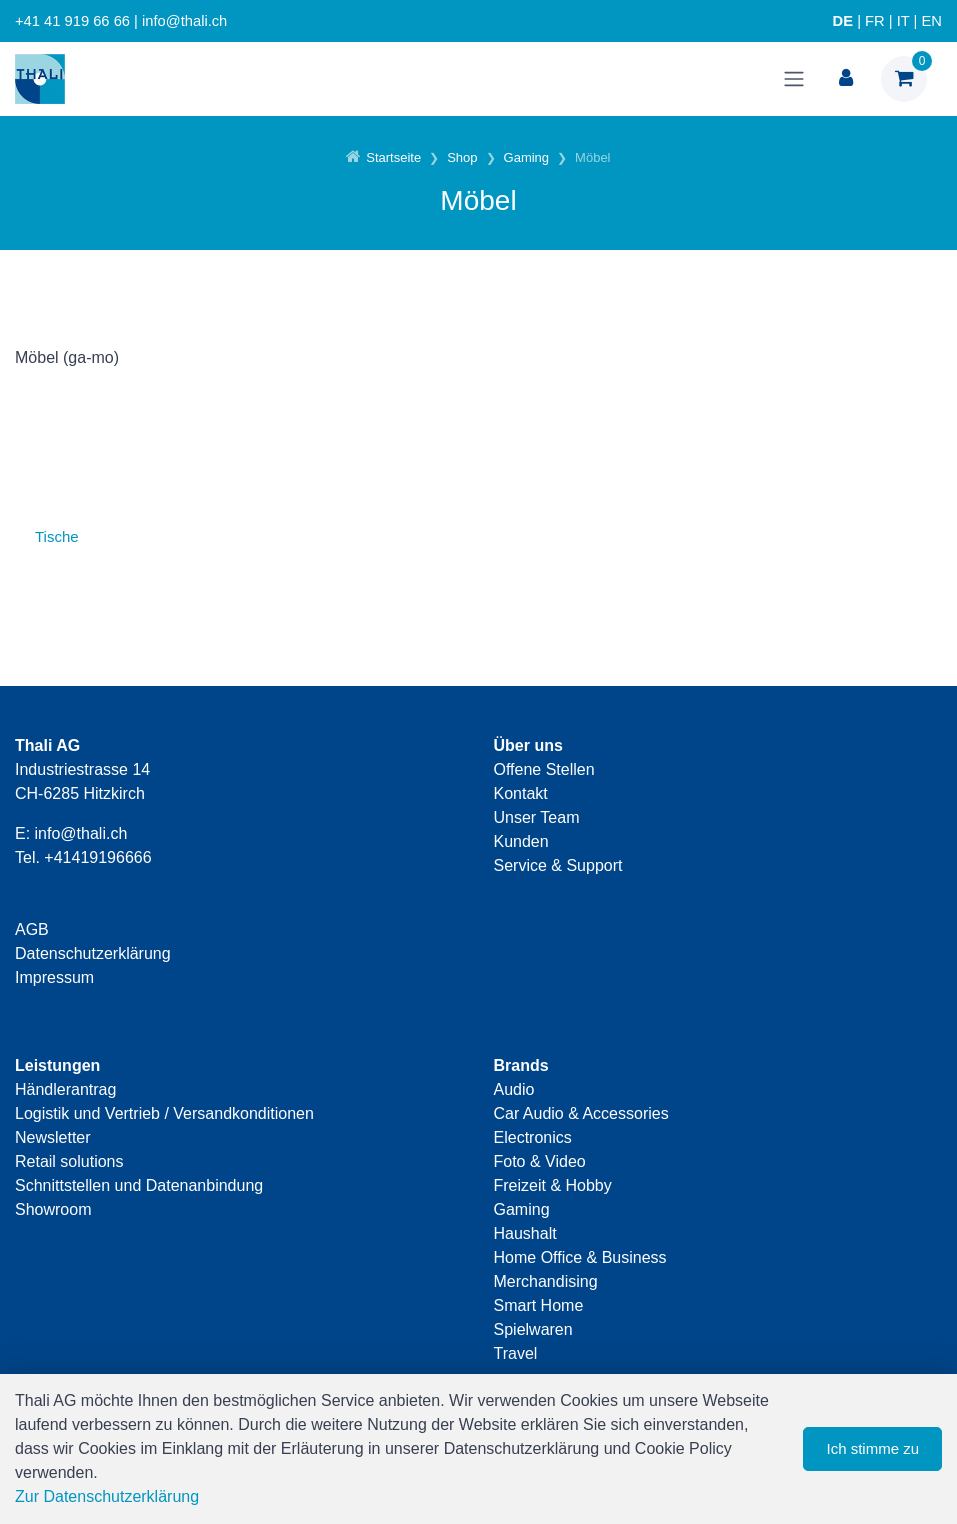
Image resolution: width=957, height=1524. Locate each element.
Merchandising (546, 1281)
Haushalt (525, 1233)
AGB (32, 929)
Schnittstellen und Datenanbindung (139, 1185)
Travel (516, 1353)
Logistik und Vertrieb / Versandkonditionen (164, 1113)
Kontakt (521, 793)
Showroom (53, 1209)
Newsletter (53, 1137)
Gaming (522, 1209)
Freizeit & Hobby (553, 1185)
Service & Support (558, 865)
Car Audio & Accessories (581, 1113)
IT (903, 21)
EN (932, 21)
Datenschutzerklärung (93, 953)
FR (875, 21)
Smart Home (539, 1305)
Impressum (54, 977)
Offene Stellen (544, 769)
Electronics (533, 1137)
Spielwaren (533, 1329)
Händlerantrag (65, 1089)
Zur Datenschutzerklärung (107, 1496)
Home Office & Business (580, 1257)
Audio (514, 1089)
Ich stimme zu (872, 1448)
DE (843, 21)
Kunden (521, 841)
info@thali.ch (81, 833)
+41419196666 (97, 857)
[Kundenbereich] (846, 79)
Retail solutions (69, 1161)
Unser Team (537, 817)
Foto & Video (540, 1161)
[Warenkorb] (904, 79)
